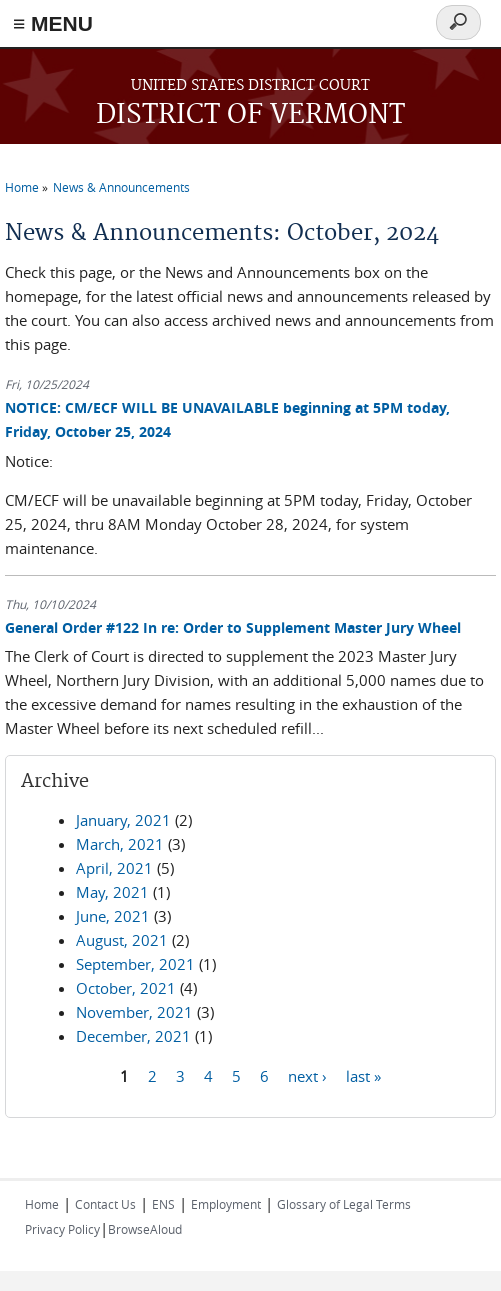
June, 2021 (113, 916)
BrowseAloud (145, 1229)
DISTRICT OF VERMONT (250, 115)
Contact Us (105, 1204)
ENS (163, 1204)
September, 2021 (135, 964)
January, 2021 (123, 820)
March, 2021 (120, 844)
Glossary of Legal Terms (344, 1204)
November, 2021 (134, 1012)
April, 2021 (114, 868)
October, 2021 (126, 988)
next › (307, 1075)
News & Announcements (121, 187)
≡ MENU (53, 23)
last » (363, 1075)
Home (22, 187)
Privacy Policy (62, 1229)
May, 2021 (112, 892)
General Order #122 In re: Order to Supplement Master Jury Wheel (233, 627)
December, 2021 (133, 1036)
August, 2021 (122, 940)
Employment (226, 1204)
